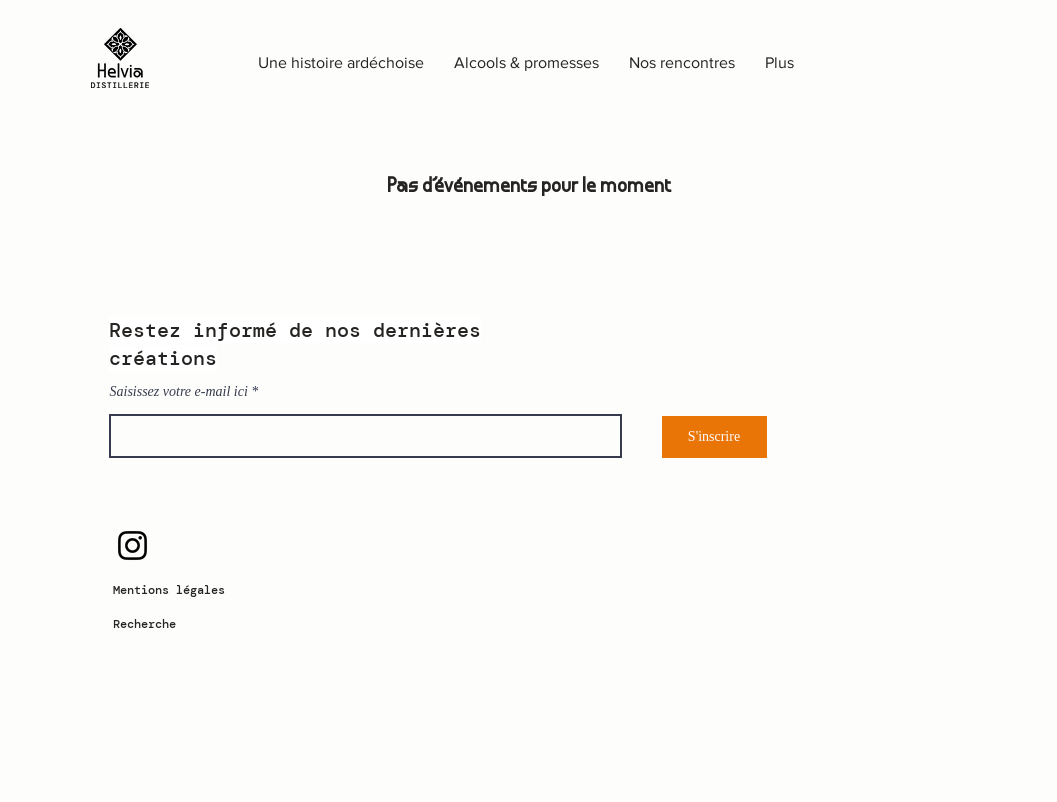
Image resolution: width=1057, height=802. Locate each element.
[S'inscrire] (714, 437)
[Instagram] (132, 545)
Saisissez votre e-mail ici (179, 392)
